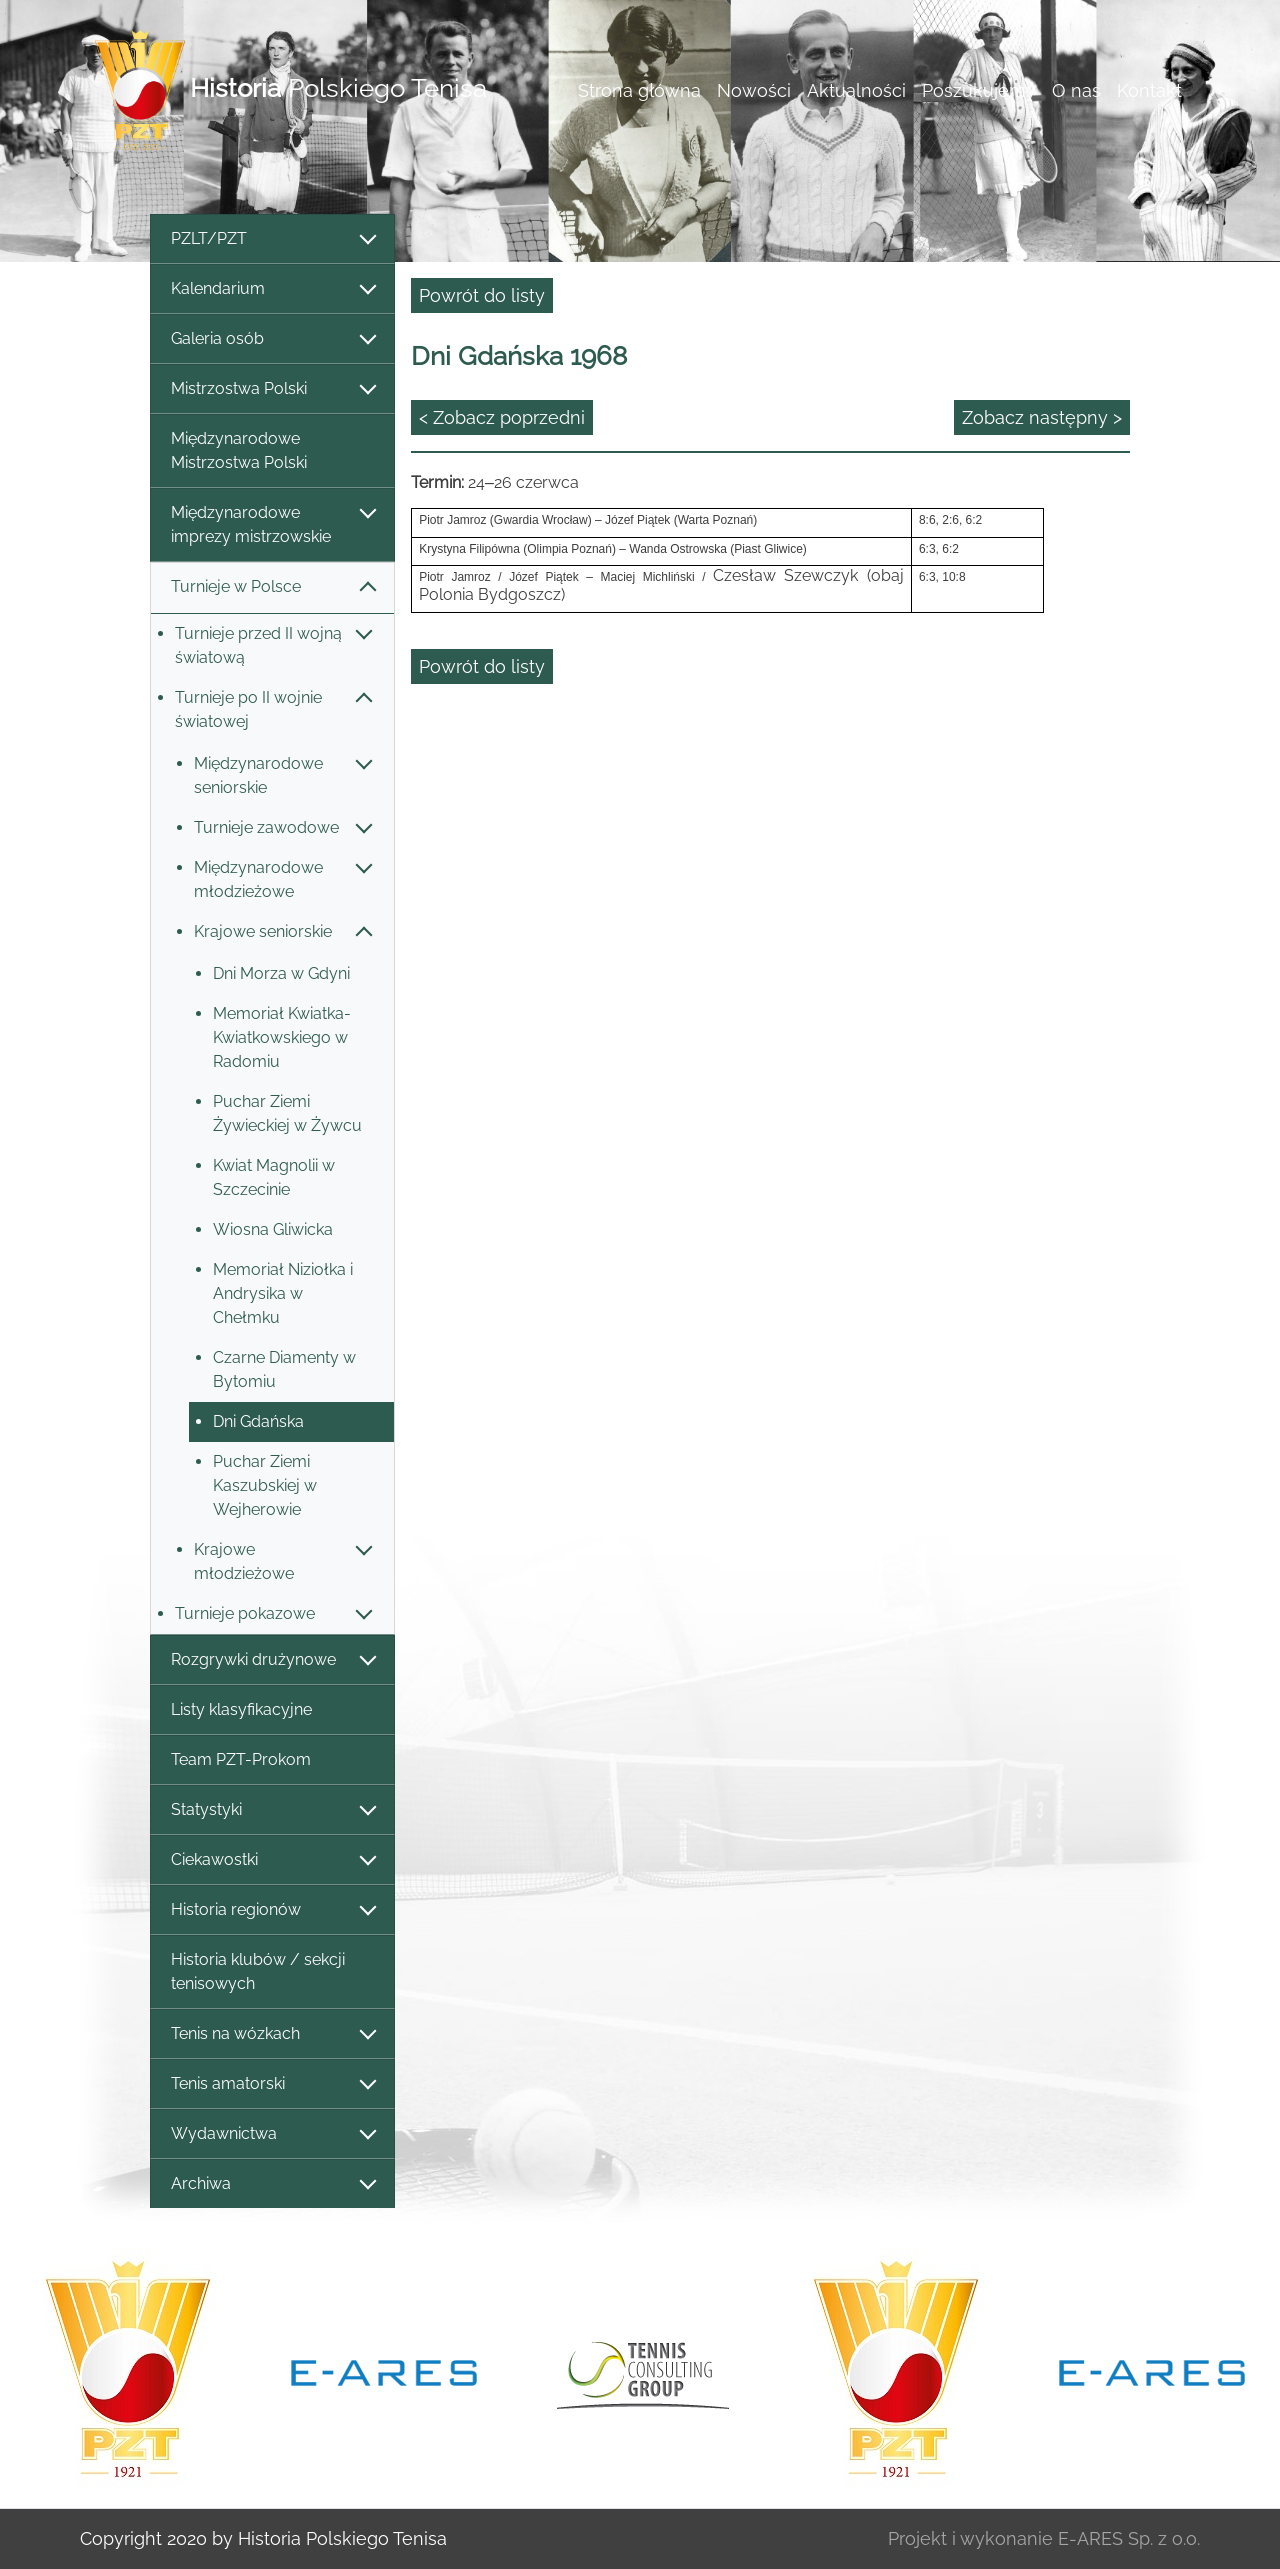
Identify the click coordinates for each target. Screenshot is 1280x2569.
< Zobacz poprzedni (502, 417)
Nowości (754, 90)
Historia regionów (272, 1910)
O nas (1076, 90)
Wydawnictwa (272, 2134)
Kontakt (1149, 90)
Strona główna (639, 90)
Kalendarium (272, 289)
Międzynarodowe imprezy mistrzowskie (272, 524)
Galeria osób (272, 339)
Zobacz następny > (1042, 417)
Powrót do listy (482, 295)
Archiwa (272, 2184)
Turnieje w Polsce (272, 587)
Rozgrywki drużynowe (272, 1660)
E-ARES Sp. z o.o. (1129, 2538)
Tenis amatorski (272, 2084)
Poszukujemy (979, 90)
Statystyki (272, 1810)
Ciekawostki (272, 1860)
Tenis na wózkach (272, 2034)
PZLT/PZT (272, 239)
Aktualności (856, 90)
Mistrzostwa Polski (272, 389)
